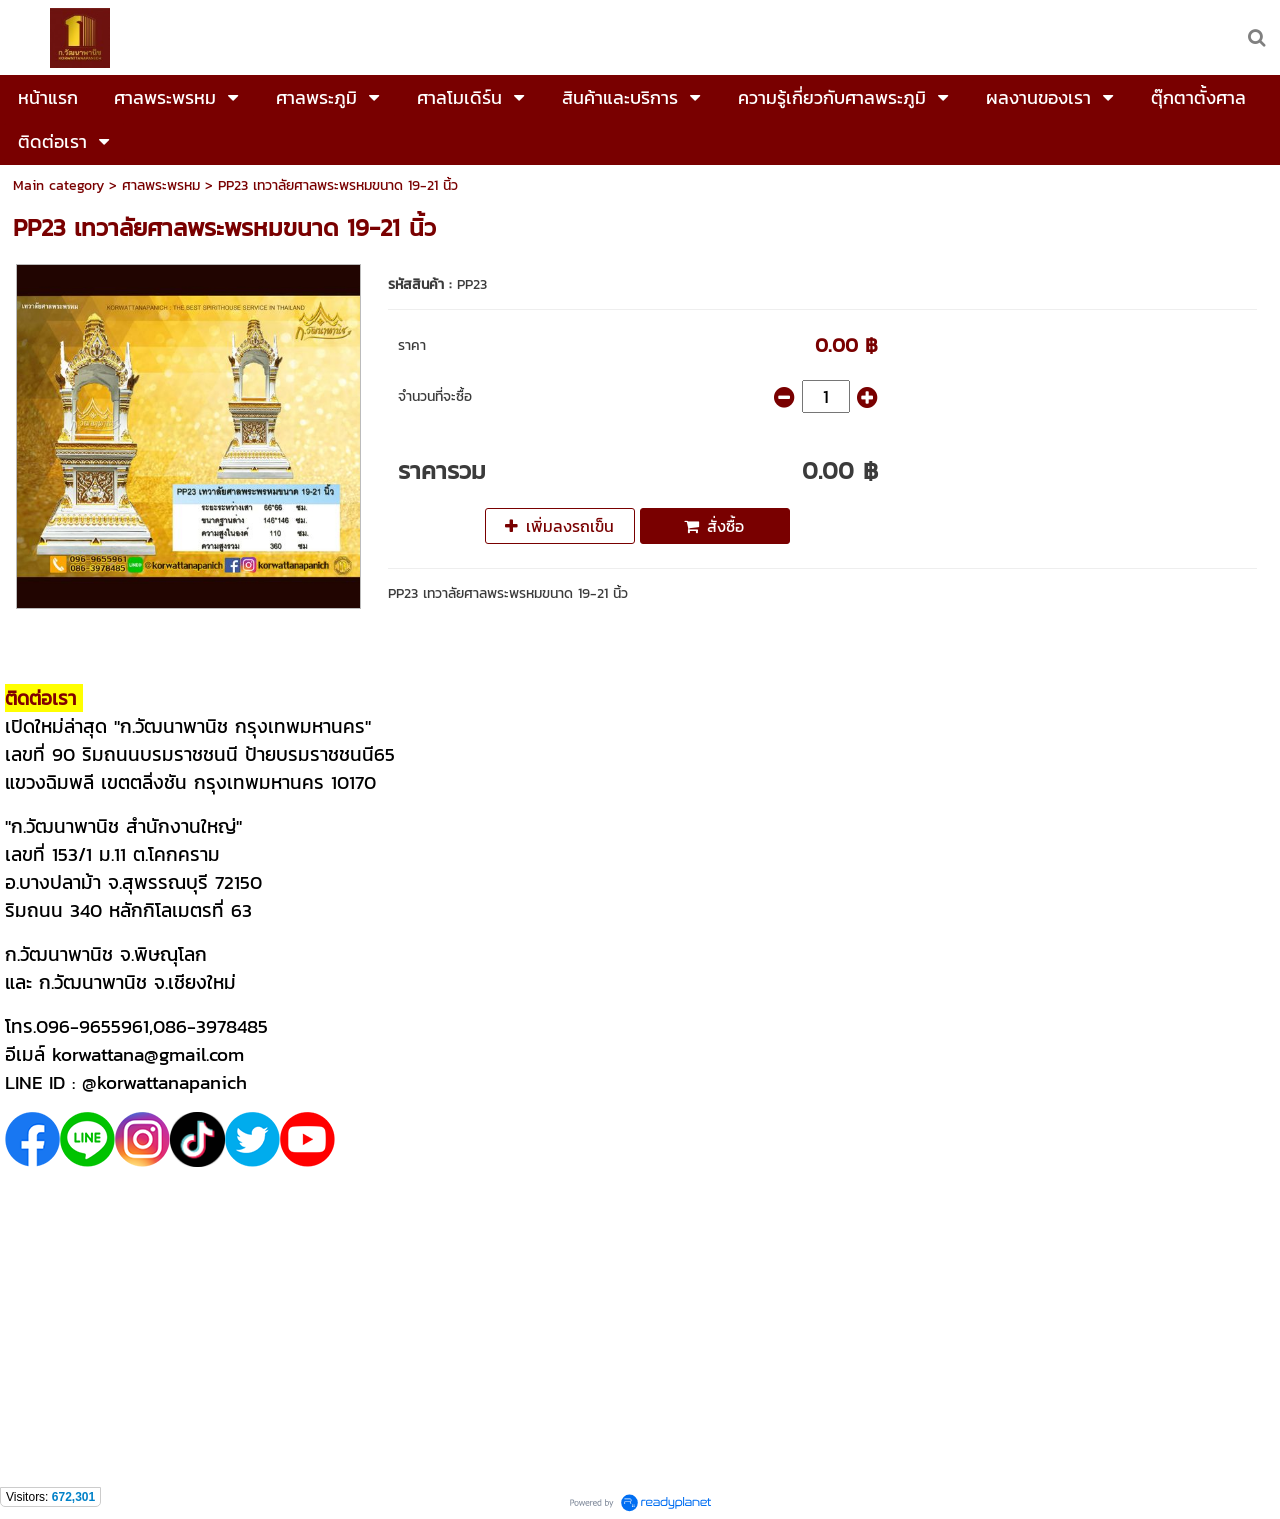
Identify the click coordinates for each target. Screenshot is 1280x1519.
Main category (58, 185)
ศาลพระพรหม (161, 185)
